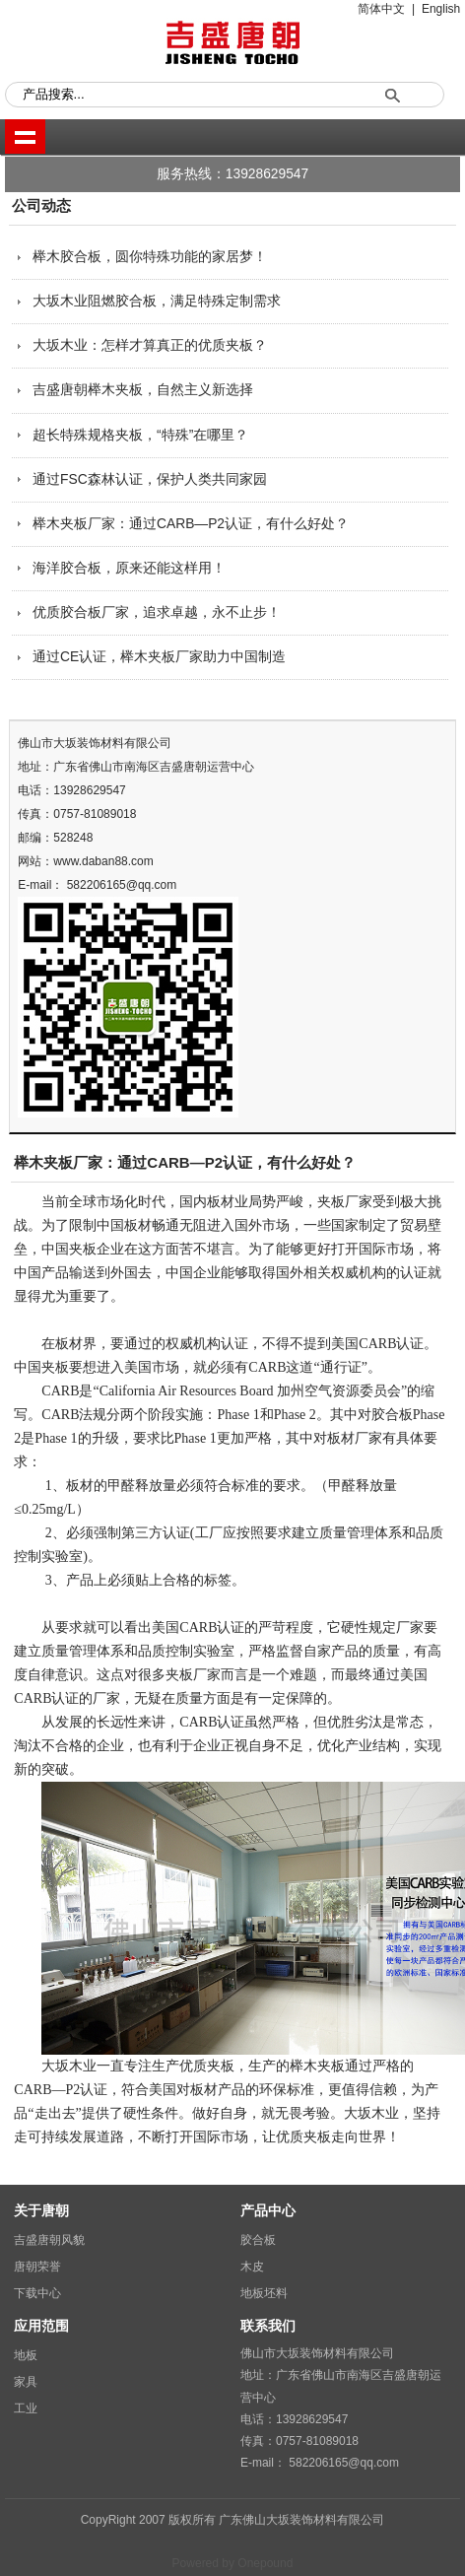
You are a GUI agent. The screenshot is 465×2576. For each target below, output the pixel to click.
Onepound (265, 2563)
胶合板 (258, 2240)
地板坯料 (264, 2293)
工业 (25, 2408)
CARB (377, 1343)
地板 (25, 2355)
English (441, 9)
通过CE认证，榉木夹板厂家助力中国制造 (159, 656)
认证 (410, 1343)
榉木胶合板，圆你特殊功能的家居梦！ (150, 256)
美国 (345, 1343)
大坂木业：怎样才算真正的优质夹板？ (150, 345)
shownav (25, 136)
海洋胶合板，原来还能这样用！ (129, 568)
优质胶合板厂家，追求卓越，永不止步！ (157, 612)
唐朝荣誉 (37, 2266)
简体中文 (381, 9)
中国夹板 (69, 1249)
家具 (25, 2382)
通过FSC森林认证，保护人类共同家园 (150, 479)
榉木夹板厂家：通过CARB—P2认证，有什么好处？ (191, 523)
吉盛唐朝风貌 (49, 2240)
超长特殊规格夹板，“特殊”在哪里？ (140, 435)
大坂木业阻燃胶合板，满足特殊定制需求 (157, 301)
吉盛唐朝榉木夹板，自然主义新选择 (143, 389)
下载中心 (37, 2293)
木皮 (252, 2266)
